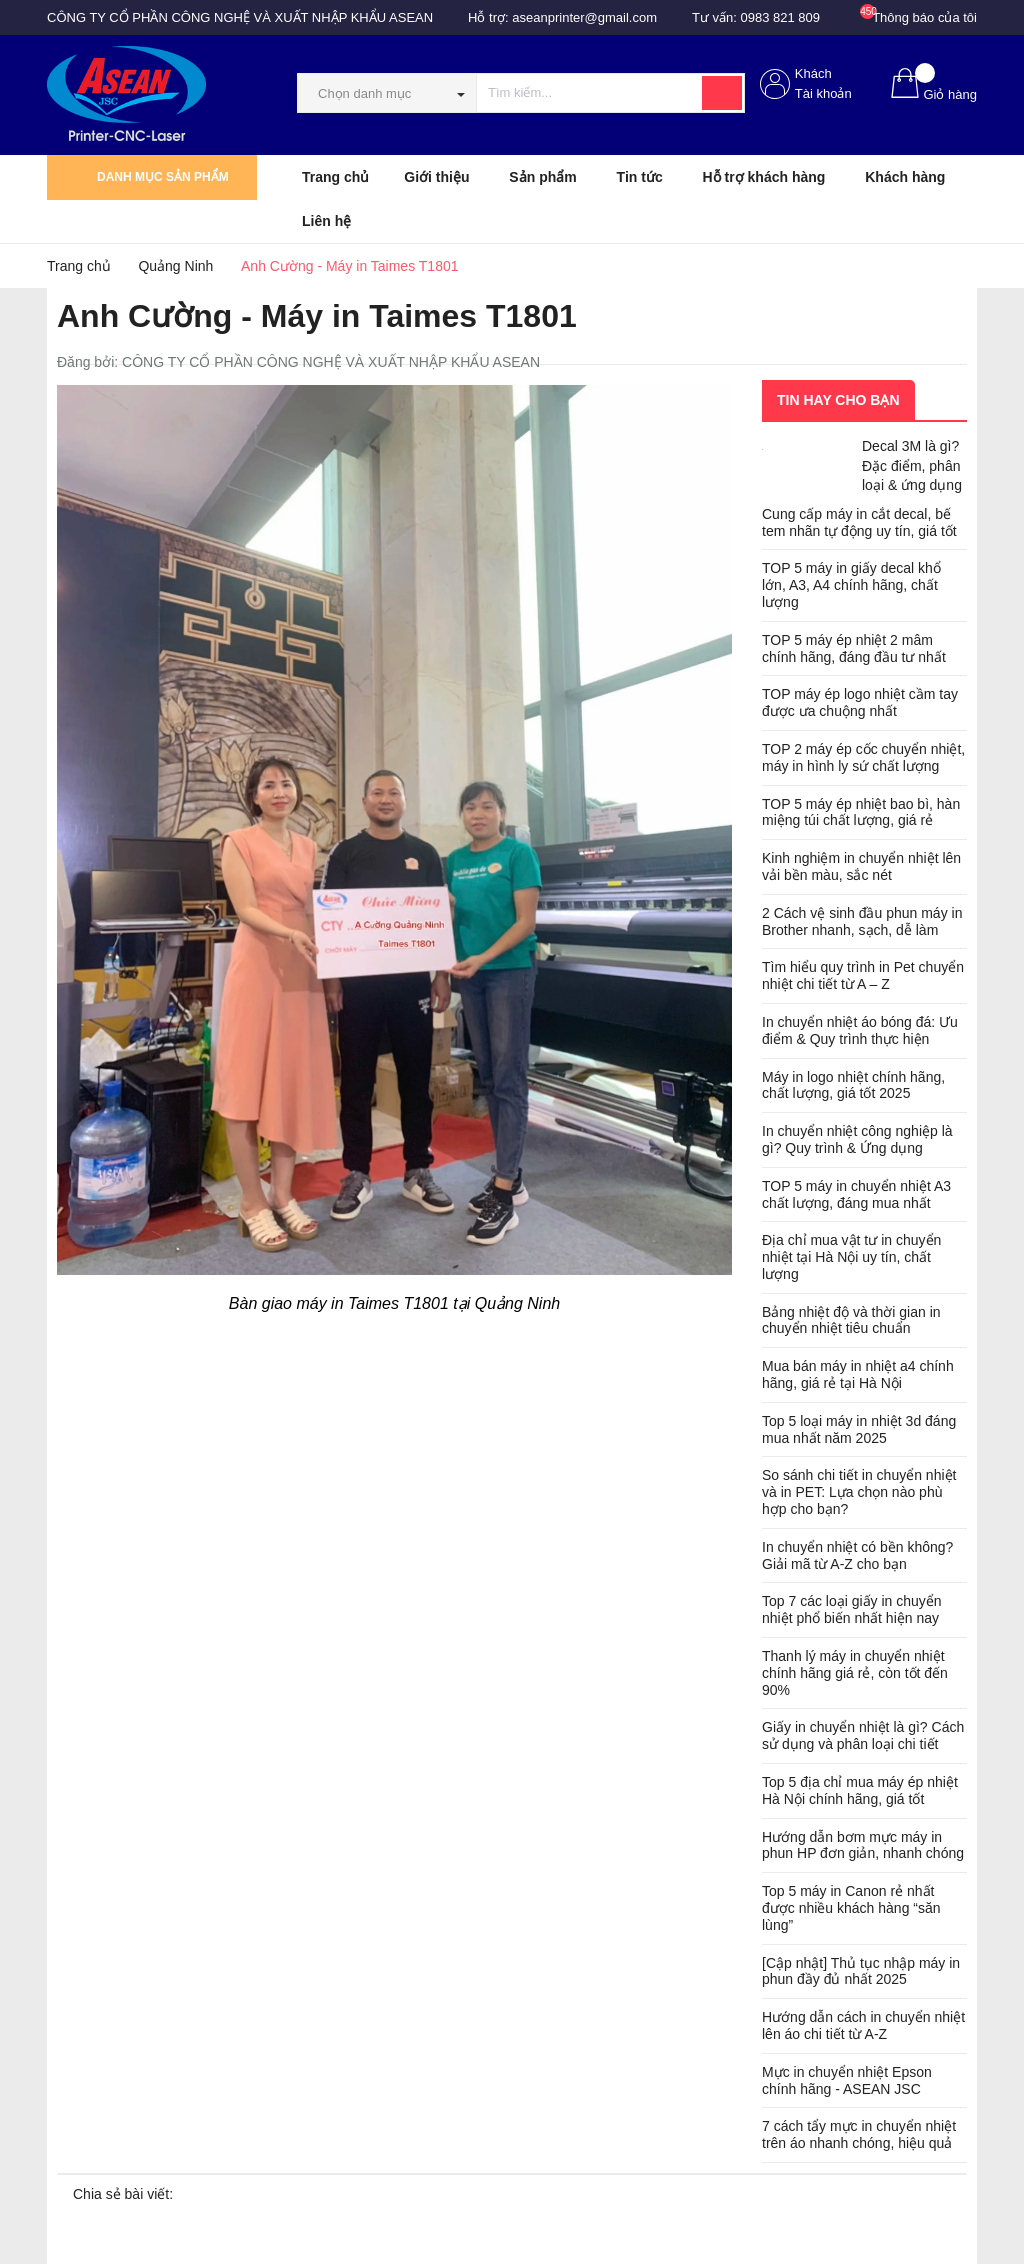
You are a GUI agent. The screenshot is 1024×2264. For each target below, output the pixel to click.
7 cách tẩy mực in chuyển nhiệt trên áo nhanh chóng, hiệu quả (859, 2134)
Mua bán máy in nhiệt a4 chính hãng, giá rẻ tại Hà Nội (858, 1374)
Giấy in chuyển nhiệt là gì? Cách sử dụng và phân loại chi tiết (863, 1735)
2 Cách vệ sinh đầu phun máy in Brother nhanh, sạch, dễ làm (862, 921)
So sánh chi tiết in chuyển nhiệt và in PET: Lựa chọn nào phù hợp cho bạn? (859, 1492)
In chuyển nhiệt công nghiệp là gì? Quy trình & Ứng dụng (857, 1139)
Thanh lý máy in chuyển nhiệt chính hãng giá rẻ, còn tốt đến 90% (855, 1673)
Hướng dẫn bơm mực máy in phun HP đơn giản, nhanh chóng (863, 1845)
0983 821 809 (781, 17)
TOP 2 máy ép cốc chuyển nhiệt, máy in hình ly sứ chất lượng (863, 757)
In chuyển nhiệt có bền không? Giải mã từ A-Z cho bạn (857, 1555)
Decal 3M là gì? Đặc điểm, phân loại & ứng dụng (912, 465)
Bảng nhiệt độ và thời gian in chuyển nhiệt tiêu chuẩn (851, 1320)
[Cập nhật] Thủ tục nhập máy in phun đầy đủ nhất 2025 (861, 1971)
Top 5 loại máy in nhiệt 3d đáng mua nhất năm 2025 (859, 1429)
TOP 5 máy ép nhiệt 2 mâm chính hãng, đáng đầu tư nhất (854, 648)
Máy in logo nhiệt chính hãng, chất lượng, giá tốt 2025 (853, 1085)
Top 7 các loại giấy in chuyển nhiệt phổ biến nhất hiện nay (852, 1609)
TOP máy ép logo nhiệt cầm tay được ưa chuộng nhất (860, 702)
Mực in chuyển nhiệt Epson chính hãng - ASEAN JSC (847, 2080)
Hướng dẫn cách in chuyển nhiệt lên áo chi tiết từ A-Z (863, 2025)
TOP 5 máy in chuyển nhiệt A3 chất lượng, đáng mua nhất (856, 1194)
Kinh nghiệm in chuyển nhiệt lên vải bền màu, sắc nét (861, 866)
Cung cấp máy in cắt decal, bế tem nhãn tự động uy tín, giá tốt (859, 522)
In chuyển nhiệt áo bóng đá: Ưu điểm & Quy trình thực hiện (860, 1030)
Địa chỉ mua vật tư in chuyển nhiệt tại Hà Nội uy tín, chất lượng (851, 1257)
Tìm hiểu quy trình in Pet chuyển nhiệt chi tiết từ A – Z (863, 975)
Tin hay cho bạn (838, 400)
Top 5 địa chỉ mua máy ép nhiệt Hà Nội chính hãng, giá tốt (860, 1790)
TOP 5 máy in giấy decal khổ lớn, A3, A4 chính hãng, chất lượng (851, 585)
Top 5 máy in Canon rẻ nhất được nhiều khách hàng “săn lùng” (851, 1908)
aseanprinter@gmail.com (584, 17)
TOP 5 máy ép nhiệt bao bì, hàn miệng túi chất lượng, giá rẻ (861, 812)
